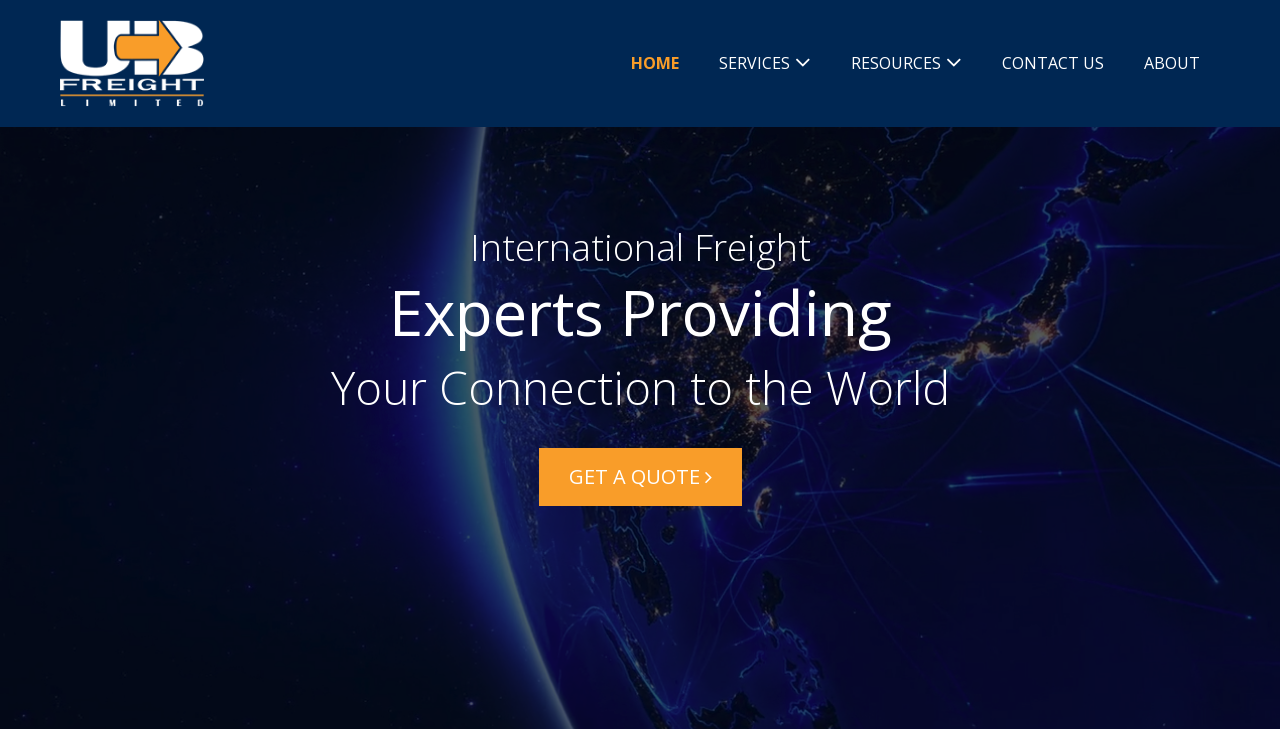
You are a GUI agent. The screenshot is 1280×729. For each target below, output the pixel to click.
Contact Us (1053, 63)
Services (754, 63)
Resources (896, 63)
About (1172, 63)
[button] (640, 477)
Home (655, 63)
